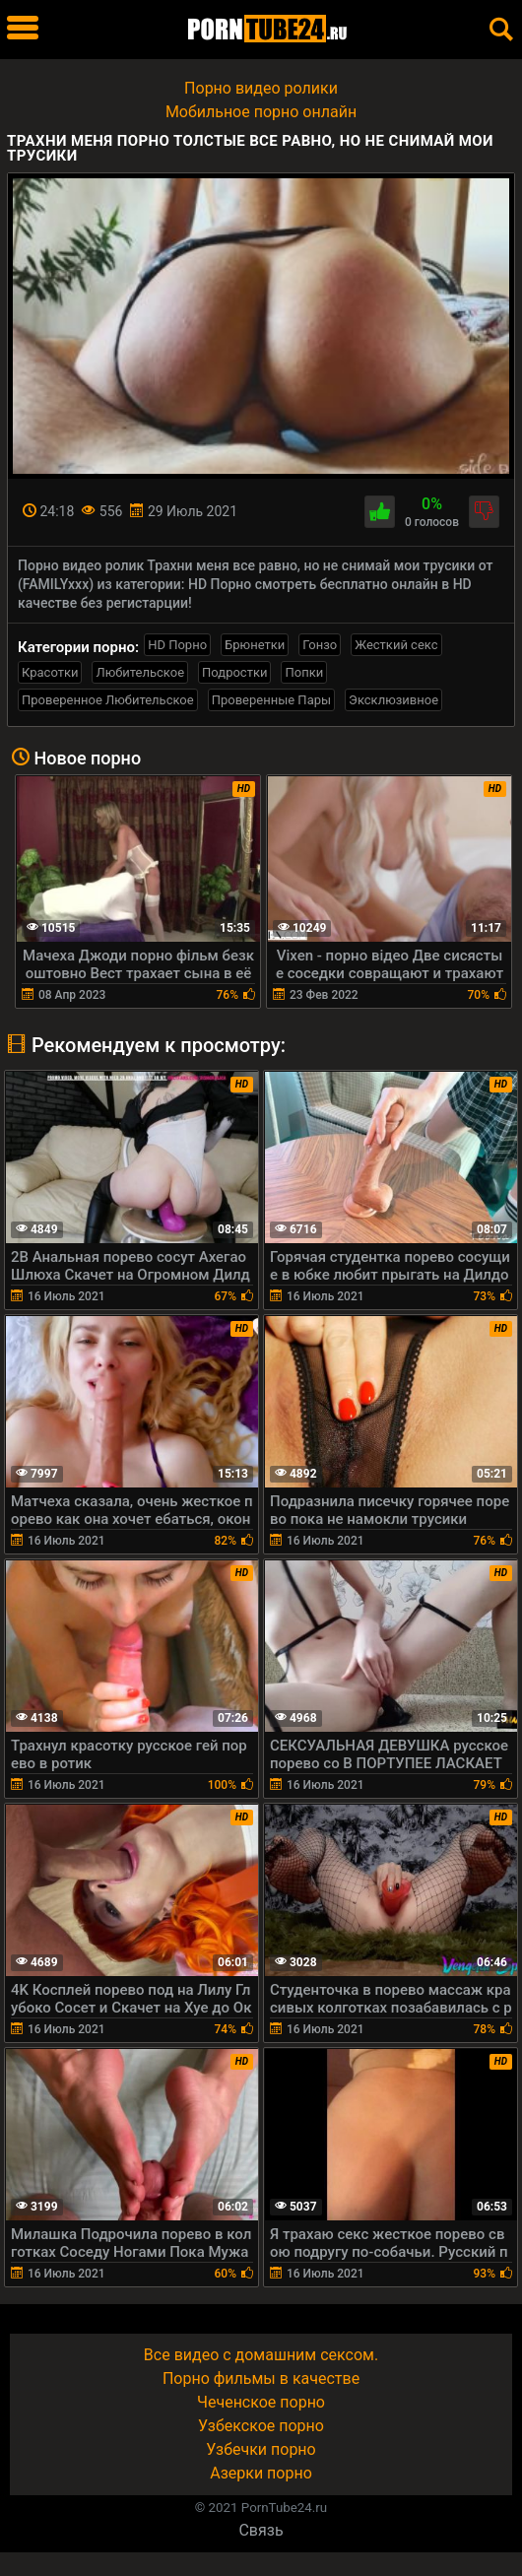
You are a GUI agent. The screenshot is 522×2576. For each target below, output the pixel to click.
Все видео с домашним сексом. (261, 2354)
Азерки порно (261, 2473)
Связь (260, 2530)
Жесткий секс (396, 644)
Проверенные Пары (271, 700)
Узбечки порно (260, 2449)
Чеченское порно (261, 2402)
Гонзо (319, 644)
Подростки (234, 672)
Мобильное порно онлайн (261, 111)
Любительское (140, 672)
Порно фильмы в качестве (261, 2378)
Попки (304, 672)
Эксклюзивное (393, 700)
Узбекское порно (261, 2425)
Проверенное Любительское (108, 700)
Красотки (50, 672)
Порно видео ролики (261, 88)
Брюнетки (255, 644)
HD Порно (177, 644)
